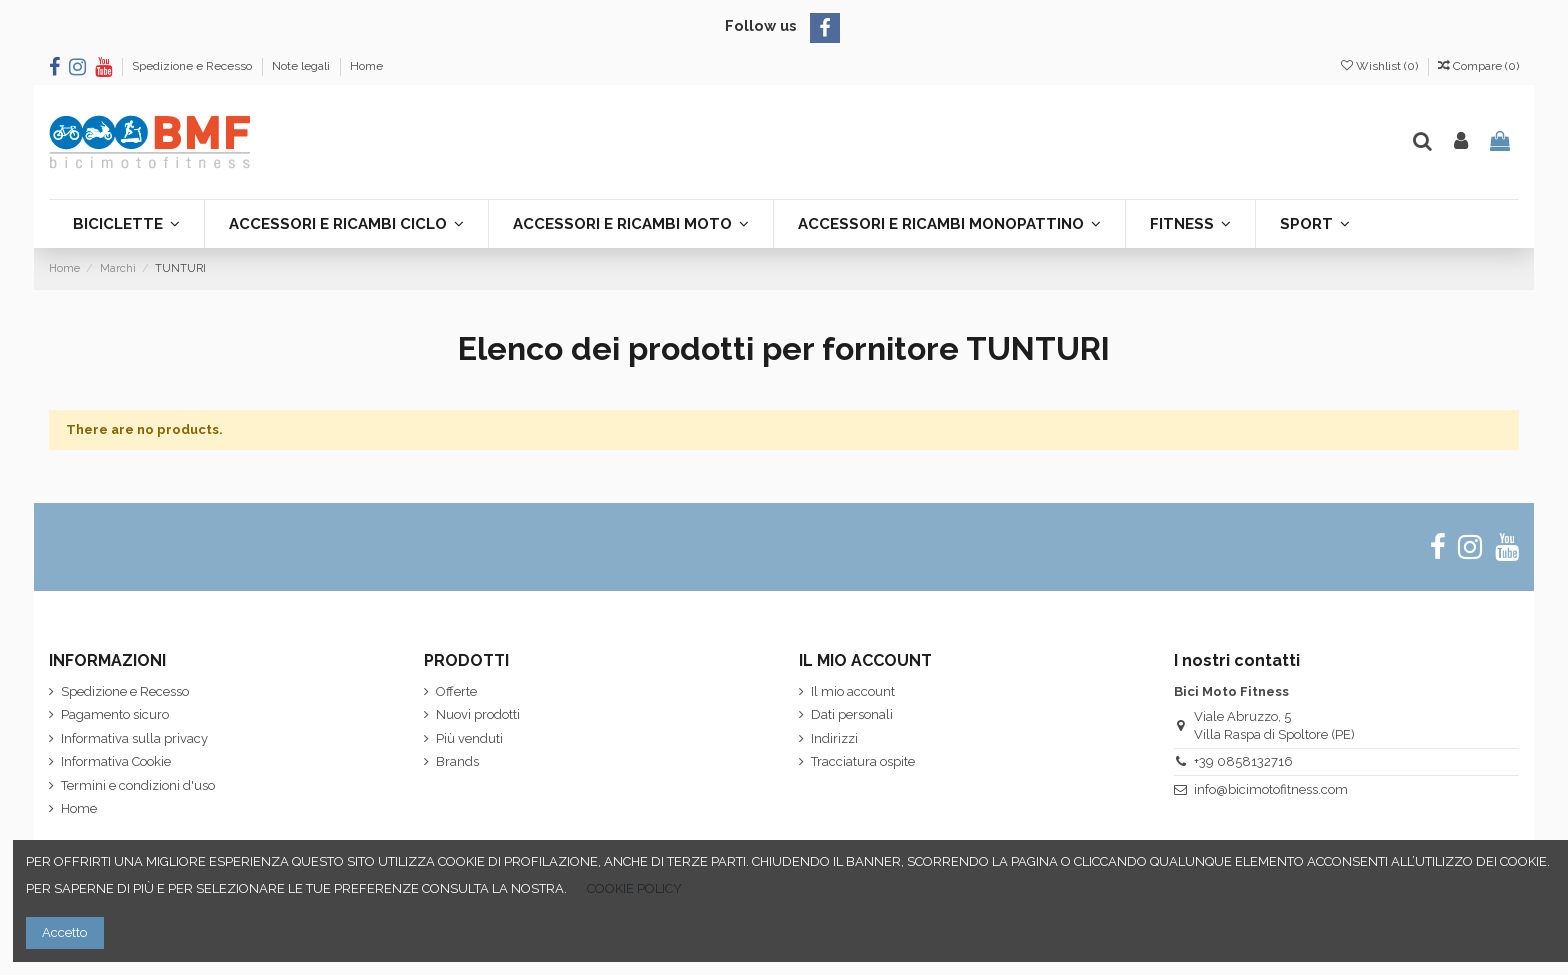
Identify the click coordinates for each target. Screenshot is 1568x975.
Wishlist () (1381, 66)
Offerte (456, 691)
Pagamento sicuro (115, 714)
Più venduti (469, 738)
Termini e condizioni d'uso (138, 785)
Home (366, 66)
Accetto (64, 932)
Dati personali (852, 714)
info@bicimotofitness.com (1271, 789)
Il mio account (853, 691)
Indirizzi (834, 738)
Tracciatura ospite (863, 761)
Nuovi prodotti (478, 714)
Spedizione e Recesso (193, 66)
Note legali (302, 66)
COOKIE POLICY (634, 888)
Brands (457, 761)
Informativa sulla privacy (134, 738)
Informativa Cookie (116, 761)
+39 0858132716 (1243, 761)
